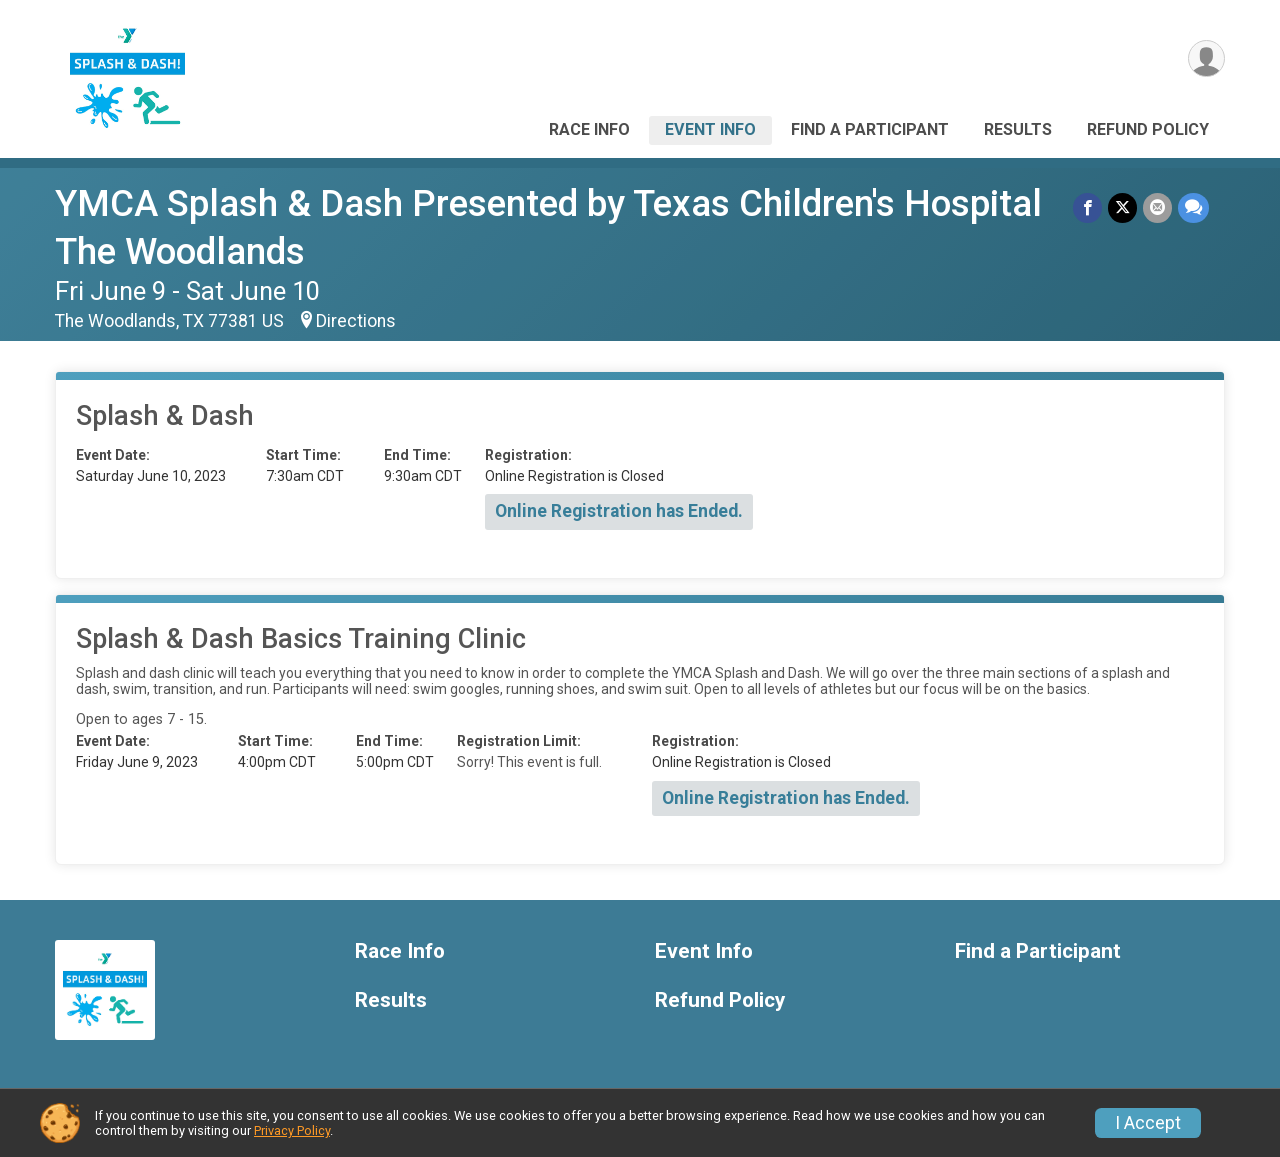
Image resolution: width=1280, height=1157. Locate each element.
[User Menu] (1206, 58)
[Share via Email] (1157, 207)
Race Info (589, 129)
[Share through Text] (1193, 207)
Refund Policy (1148, 129)
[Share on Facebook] (1087, 207)
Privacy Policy (292, 1130)
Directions (356, 321)
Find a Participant (870, 129)
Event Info (710, 129)
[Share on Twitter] (1122, 207)
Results (1018, 129)
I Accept (1148, 1123)
